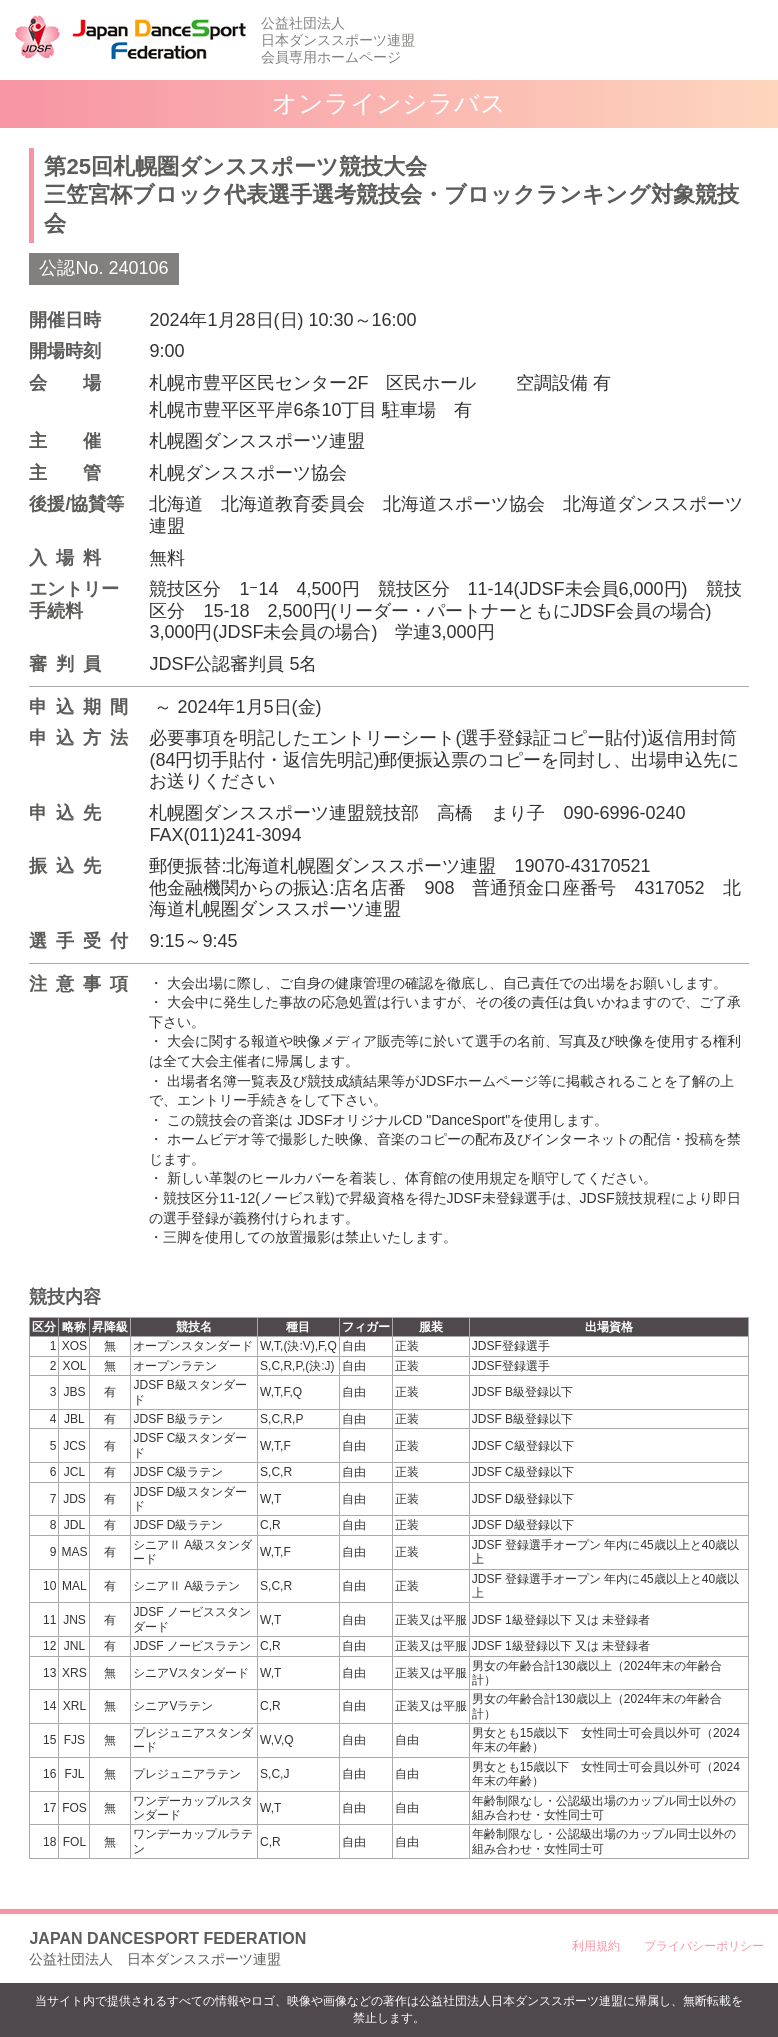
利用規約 (596, 1946)
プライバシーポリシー (704, 1946)
